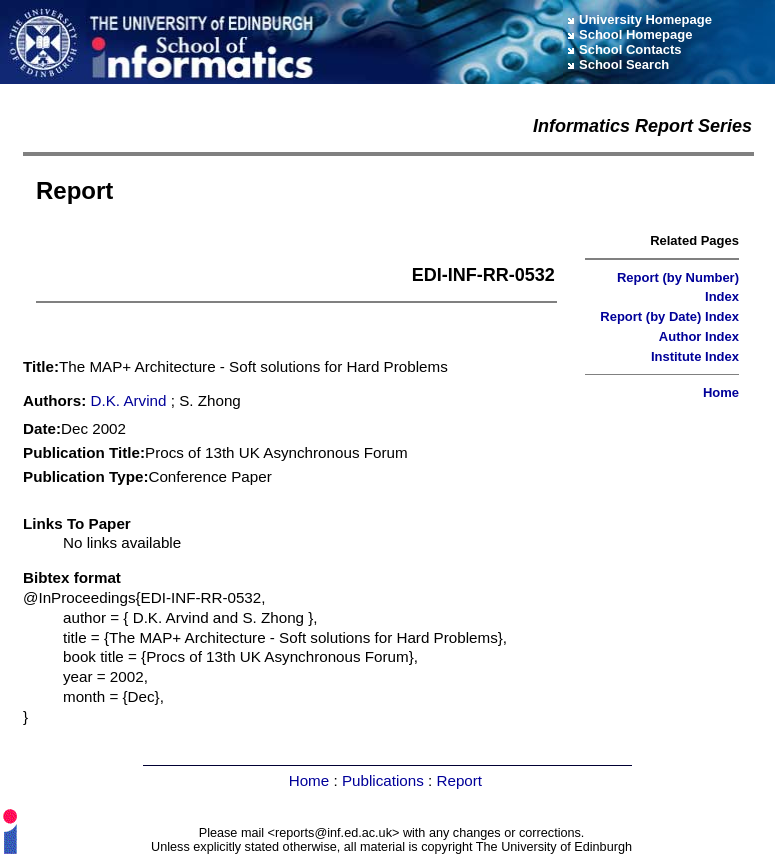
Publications (383, 780)
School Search (624, 64)
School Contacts (630, 49)
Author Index (699, 336)
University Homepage (645, 19)
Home (721, 392)
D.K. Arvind (129, 400)
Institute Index (695, 356)
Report (459, 780)
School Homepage (635, 34)
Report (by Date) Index (669, 316)
